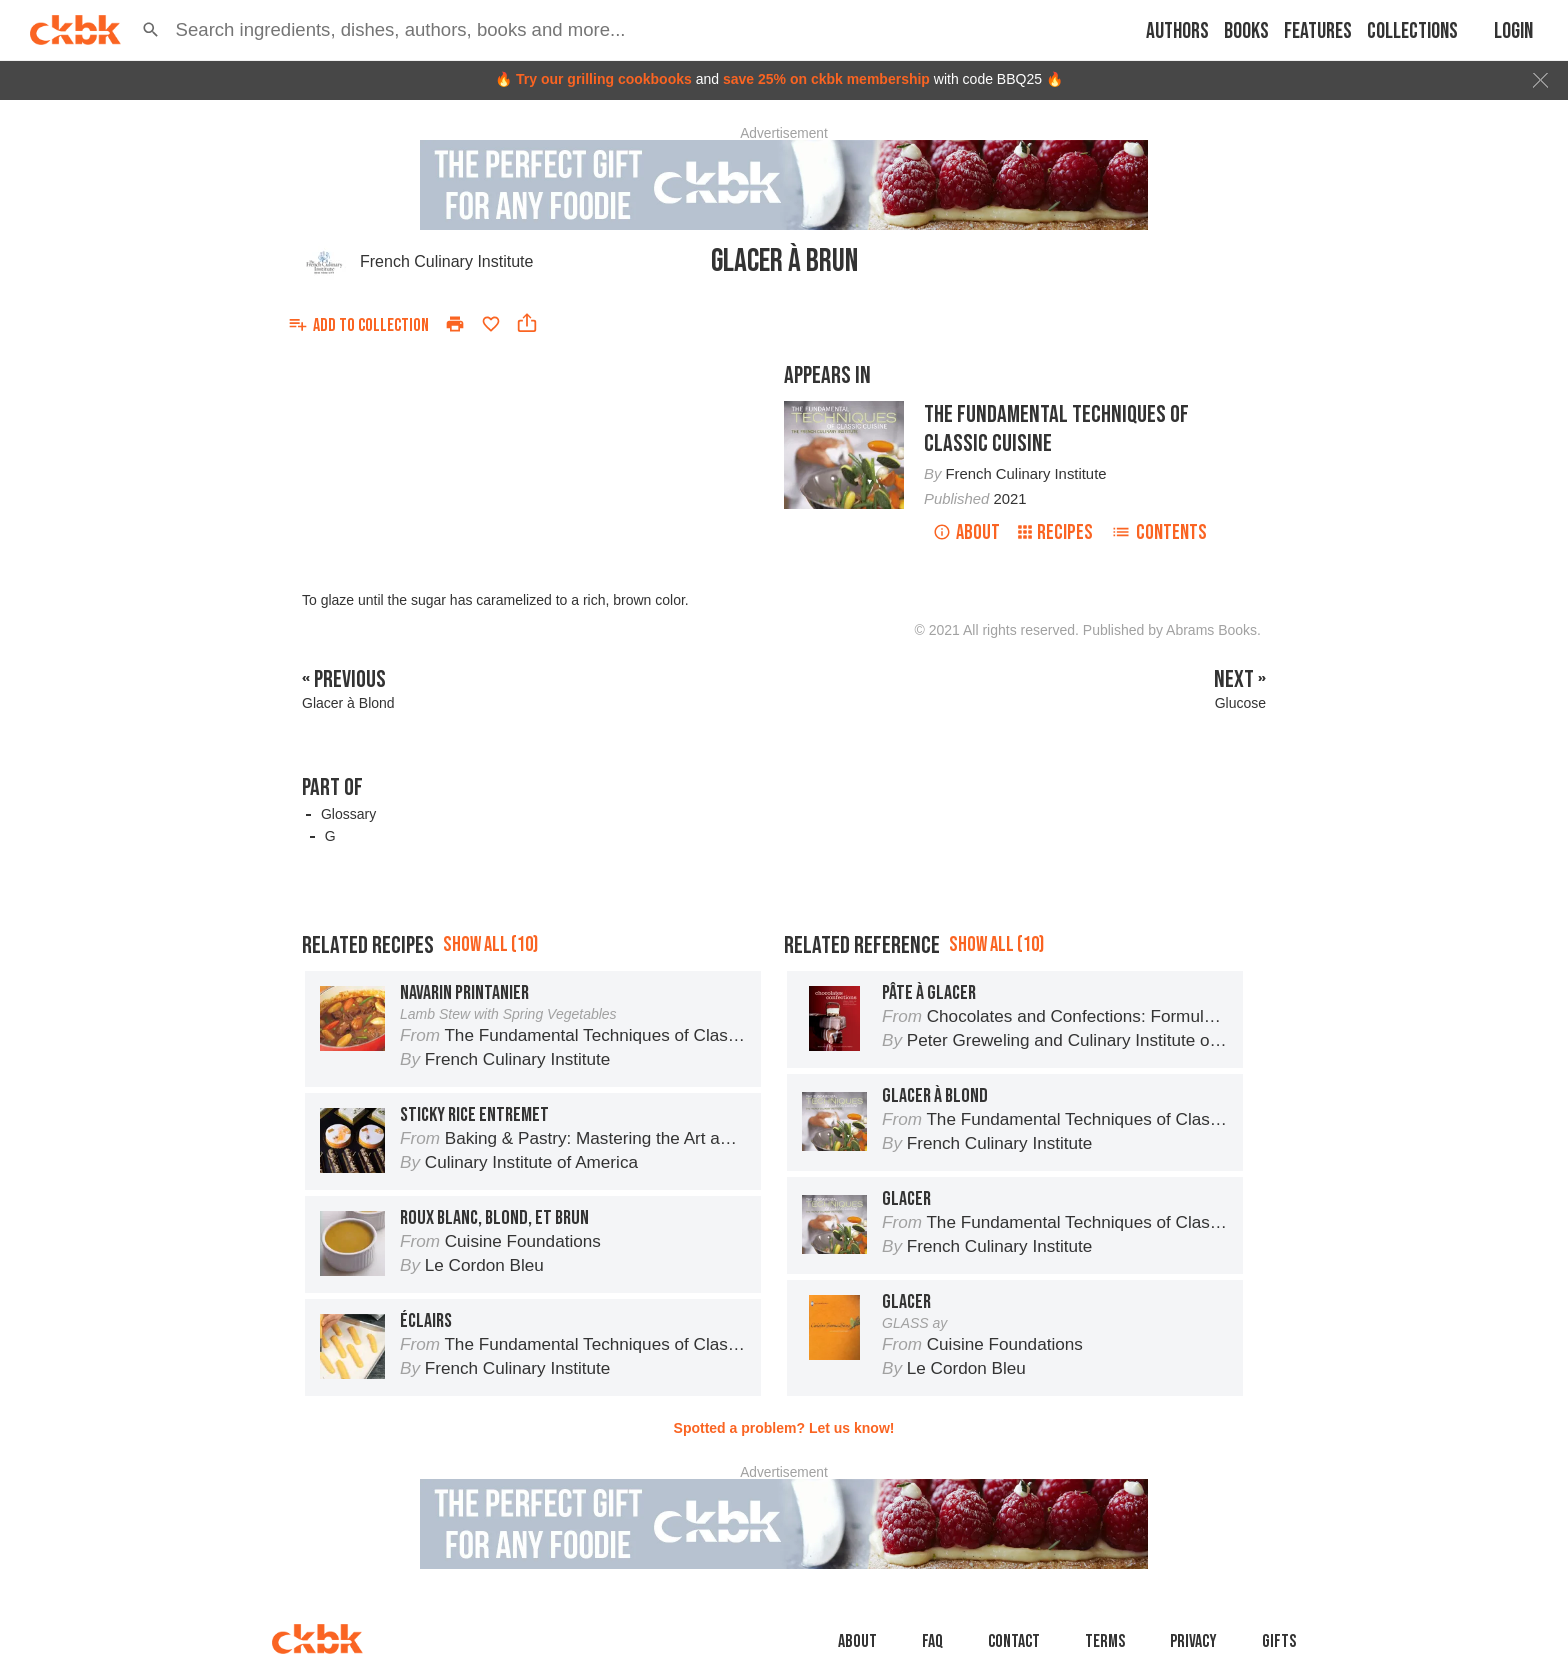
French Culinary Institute (446, 261)
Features (1318, 31)
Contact (1014, 1641)
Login (1513, 31)
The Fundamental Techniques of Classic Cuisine (1056, 429)
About (966, 532)
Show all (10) (490, 944)
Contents (1159, 532)
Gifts (1279, 1641)
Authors (1177, 31)
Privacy (1193, 1641)
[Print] (455, 324)
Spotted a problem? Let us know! (784, 1428)
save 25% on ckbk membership (826, 79)
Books (1246, 31)
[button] (151, 30)
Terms (1105, 1641)
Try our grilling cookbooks (604, 79)
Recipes (1055, 532)
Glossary (348, 814)
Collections (1412, 31)
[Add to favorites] (491, 324)
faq (932, 1641)
